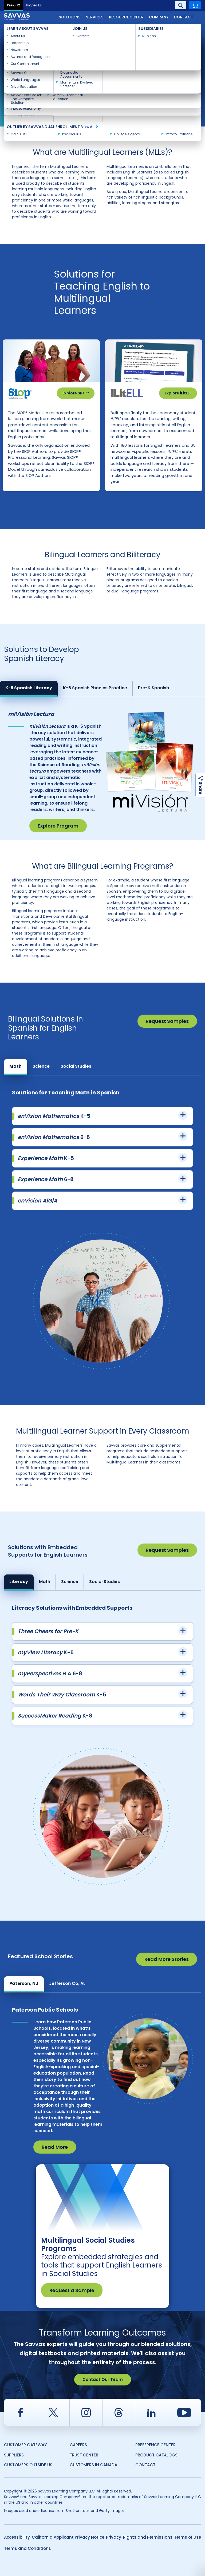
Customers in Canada (93, 2465)
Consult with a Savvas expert (44, 101)
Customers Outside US (28, 2465)
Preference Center (155, 2445)
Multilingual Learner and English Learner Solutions (46, 35)
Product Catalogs (156, 2455)
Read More (55, 2147)
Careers (78, 2445)
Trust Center (84, 2455)
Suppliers (14, 2455)
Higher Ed (34, 5)
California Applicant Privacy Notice (68, 2537)
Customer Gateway (25, 2445)
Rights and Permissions (147, 2537)
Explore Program (58, 825)
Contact (183, 16)
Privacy (113, 2537)
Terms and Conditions (27, 2548)
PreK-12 (13, 5)
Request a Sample (71, 2290)
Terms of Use (187, 2537)
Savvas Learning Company (27, 29)
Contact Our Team (102, 2379)
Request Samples (167, 1021)
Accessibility (17, 2537)
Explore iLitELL (178, 393)
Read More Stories (166, 1959)
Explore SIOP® (75, 393)
